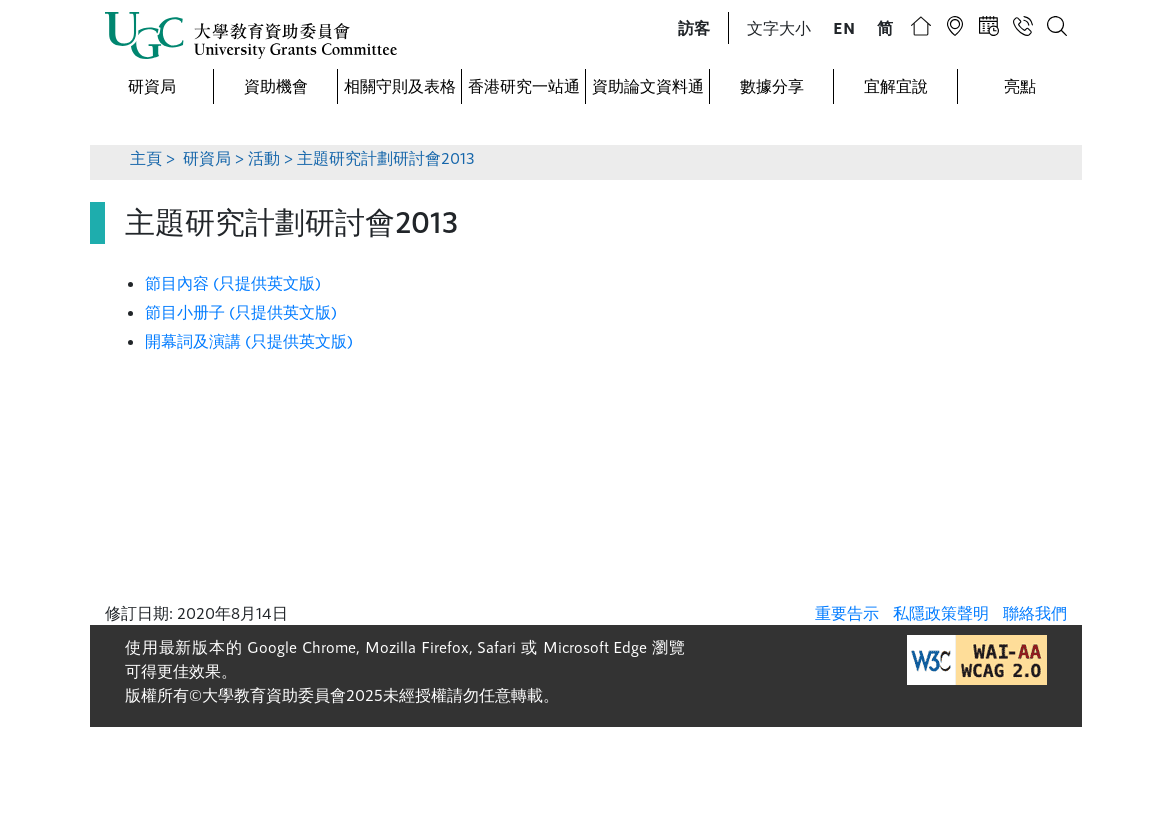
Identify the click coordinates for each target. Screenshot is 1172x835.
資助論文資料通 (648, 85)
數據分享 (772, 85)
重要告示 (847, 612)
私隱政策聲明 (941, 612)
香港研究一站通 (524, 85)
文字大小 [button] (779, 27)
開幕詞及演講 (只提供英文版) (249, 340)
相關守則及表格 (400, 85)
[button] (694, 28)
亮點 (1020, 85)
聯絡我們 (1035, 612)
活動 (264, 157)
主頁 (146, 157)
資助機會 (276, 85)
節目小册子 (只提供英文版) (241, 311)
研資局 (152, 85)
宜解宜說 (896, 85)
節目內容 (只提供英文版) (233, 282)
